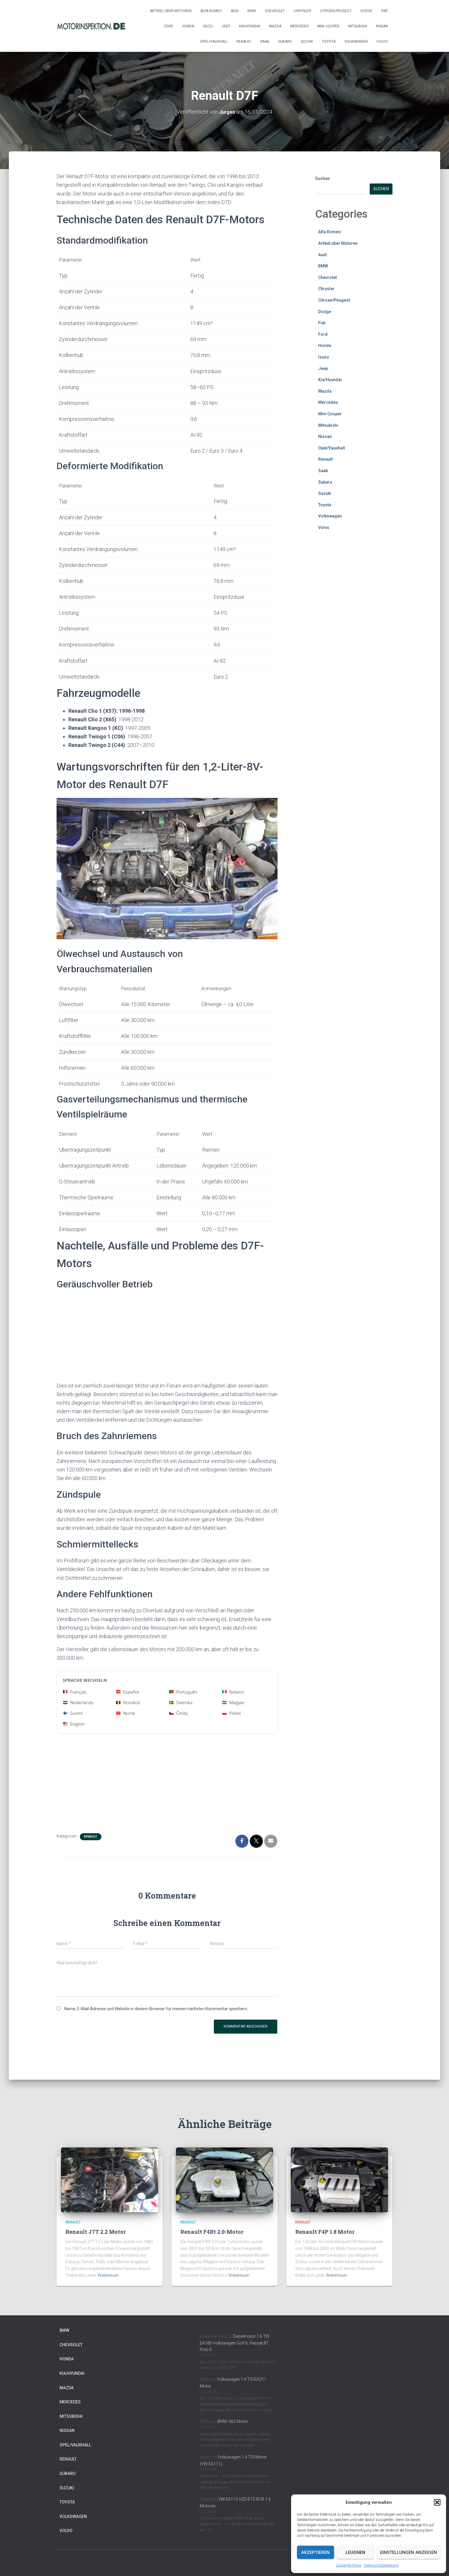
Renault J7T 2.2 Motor (95, 2231)
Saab (264, 41)
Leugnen (355, 2552)
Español (127, 1691)
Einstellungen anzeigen (408, 2552)
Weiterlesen (108, 2275)
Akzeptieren (315, 2552)
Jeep (226, 26)
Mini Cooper (328, 26)
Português (183, 1691)
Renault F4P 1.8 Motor (324, 2231)
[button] (437, 2502)
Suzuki (307, 41)
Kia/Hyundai (249, 26)
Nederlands (78, 1702)
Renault (244, 41)
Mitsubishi (357, 26)
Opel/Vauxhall (214, 41)
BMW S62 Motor (232, 2421)
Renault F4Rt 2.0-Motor (211, 2231)
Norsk (125, 1713)
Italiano (233, 1691)
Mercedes (299, 26)
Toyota (329, 41)
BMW (251, 11)
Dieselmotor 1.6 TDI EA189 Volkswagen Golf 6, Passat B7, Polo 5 (235, 2343)
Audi (235, 11)
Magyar (233, 1702)
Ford (168, 26)
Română (128, 1702)
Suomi (73, 1713)
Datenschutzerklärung (381, 2565)
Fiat (384, 11)
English (74, 1724)
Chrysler (302, 11)
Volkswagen (356, 41)
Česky (178, 1713)
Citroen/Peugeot (336, 11)
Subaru (285, 41)
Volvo (382, 41)
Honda (188, 26)
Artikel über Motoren (171, 11)
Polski (231, 1713)
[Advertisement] (167, 1337)
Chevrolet (275, 11)
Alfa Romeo (211, 11)
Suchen (322, 178)
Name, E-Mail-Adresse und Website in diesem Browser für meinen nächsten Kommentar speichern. (156, 2008)
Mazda (275, 26)
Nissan (382, 26)
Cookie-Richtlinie (348, 2565)
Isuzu (208, 26)
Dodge (366, 11)
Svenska (180, 1702)
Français (75, 1691)
